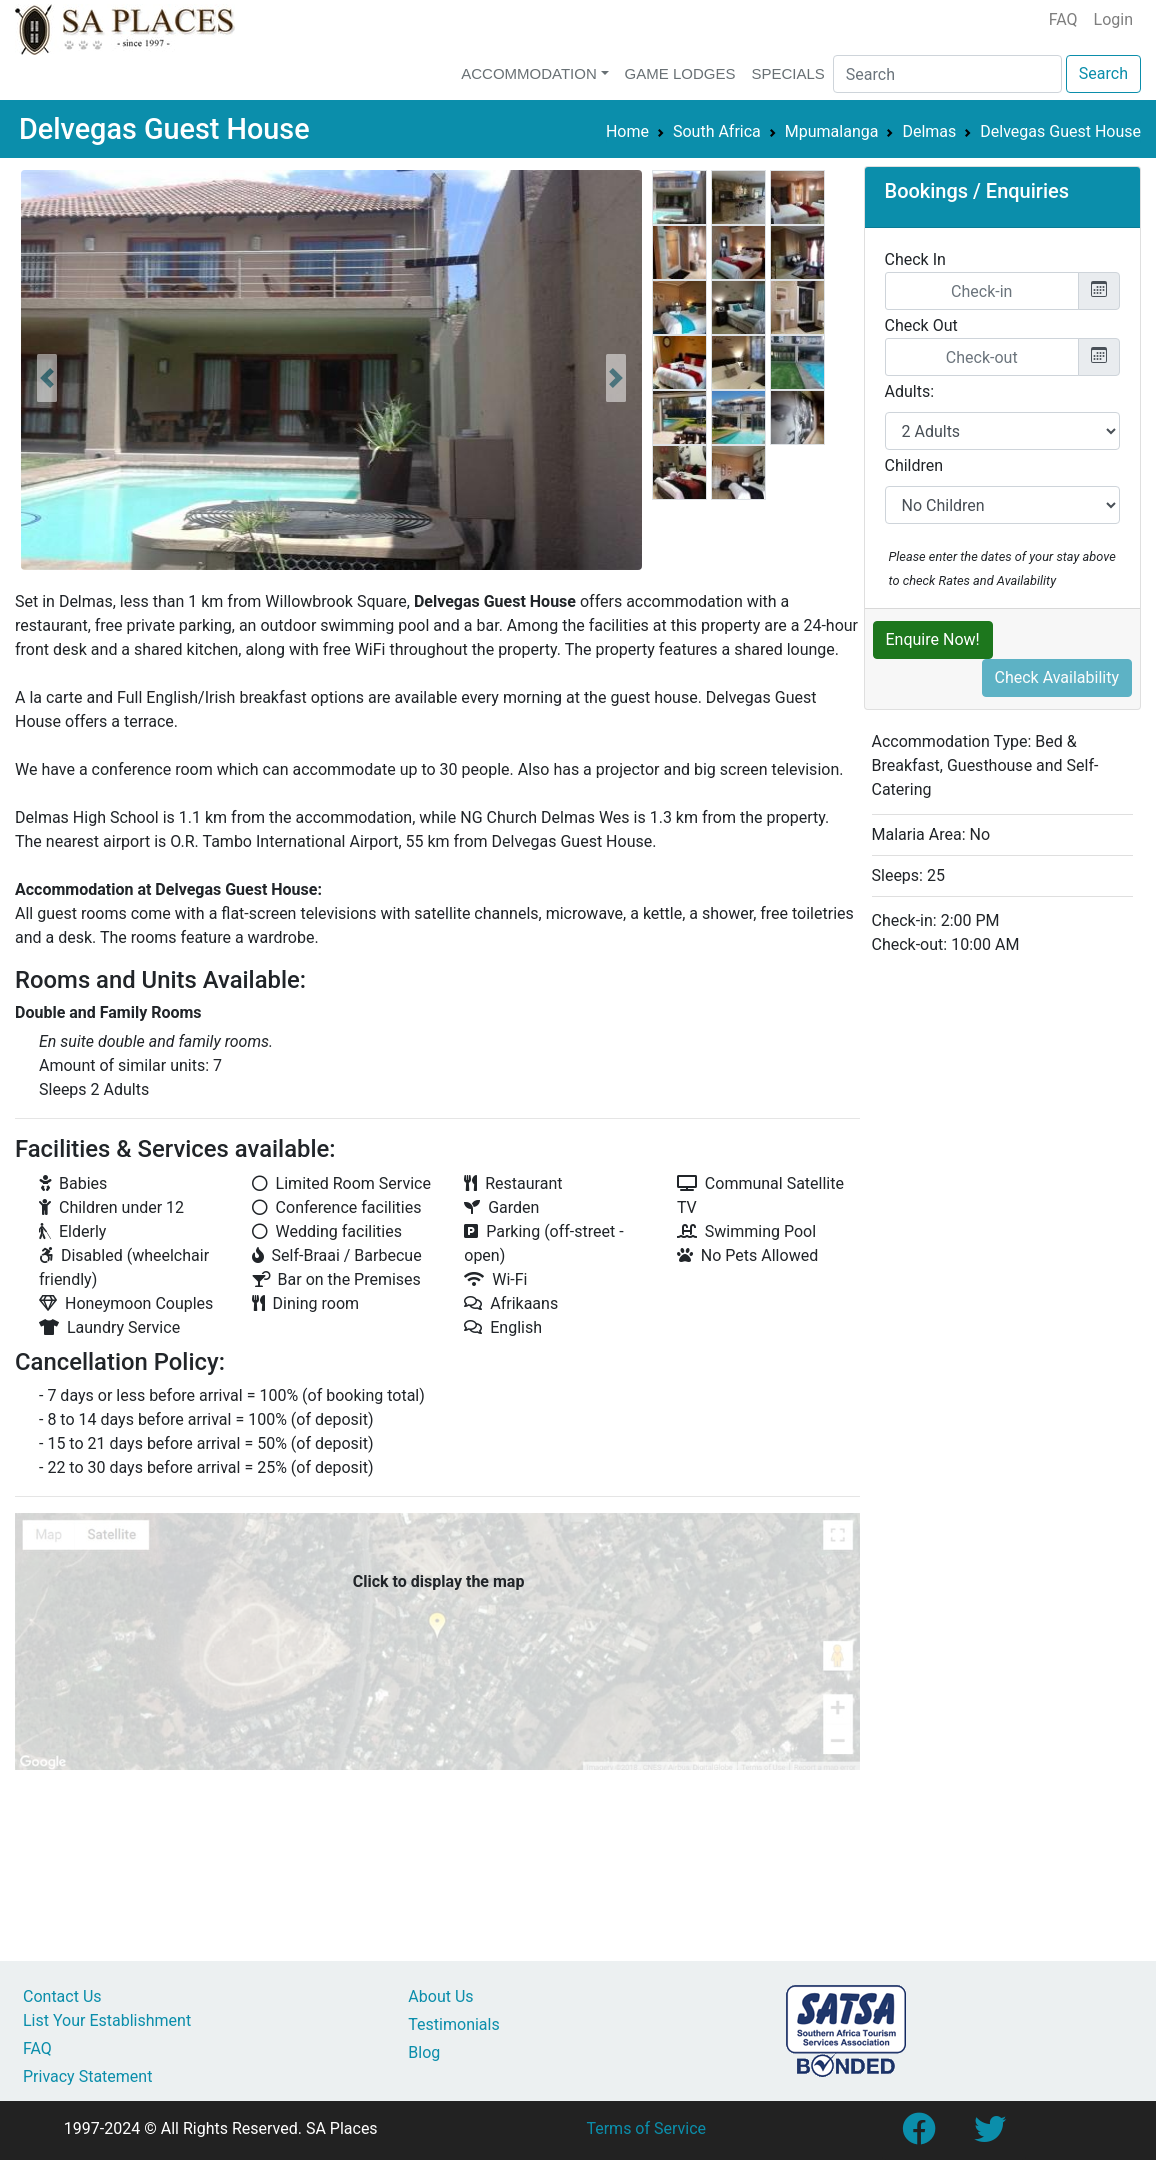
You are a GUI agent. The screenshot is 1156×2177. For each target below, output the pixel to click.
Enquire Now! (933, 639)
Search (1103, 73)
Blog (424, 2052)
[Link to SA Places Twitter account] (990, 2135)
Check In (915, 259)
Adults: (910, 391)
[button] (47, 378)
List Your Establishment (107, 2020)
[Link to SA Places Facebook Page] (918, 2135)
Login (1113, 19)
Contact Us (62, 1996)
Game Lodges (680, 73)
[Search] (947, 74)
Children (914, 465)
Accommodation (529, 73)
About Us (440, 1996)
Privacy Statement (87, 2076)
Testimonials (453, 2024)
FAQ (1063, 19)
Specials (787, 73)
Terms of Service (646, 2128)
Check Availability (1057, 677)
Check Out (921, 325)
